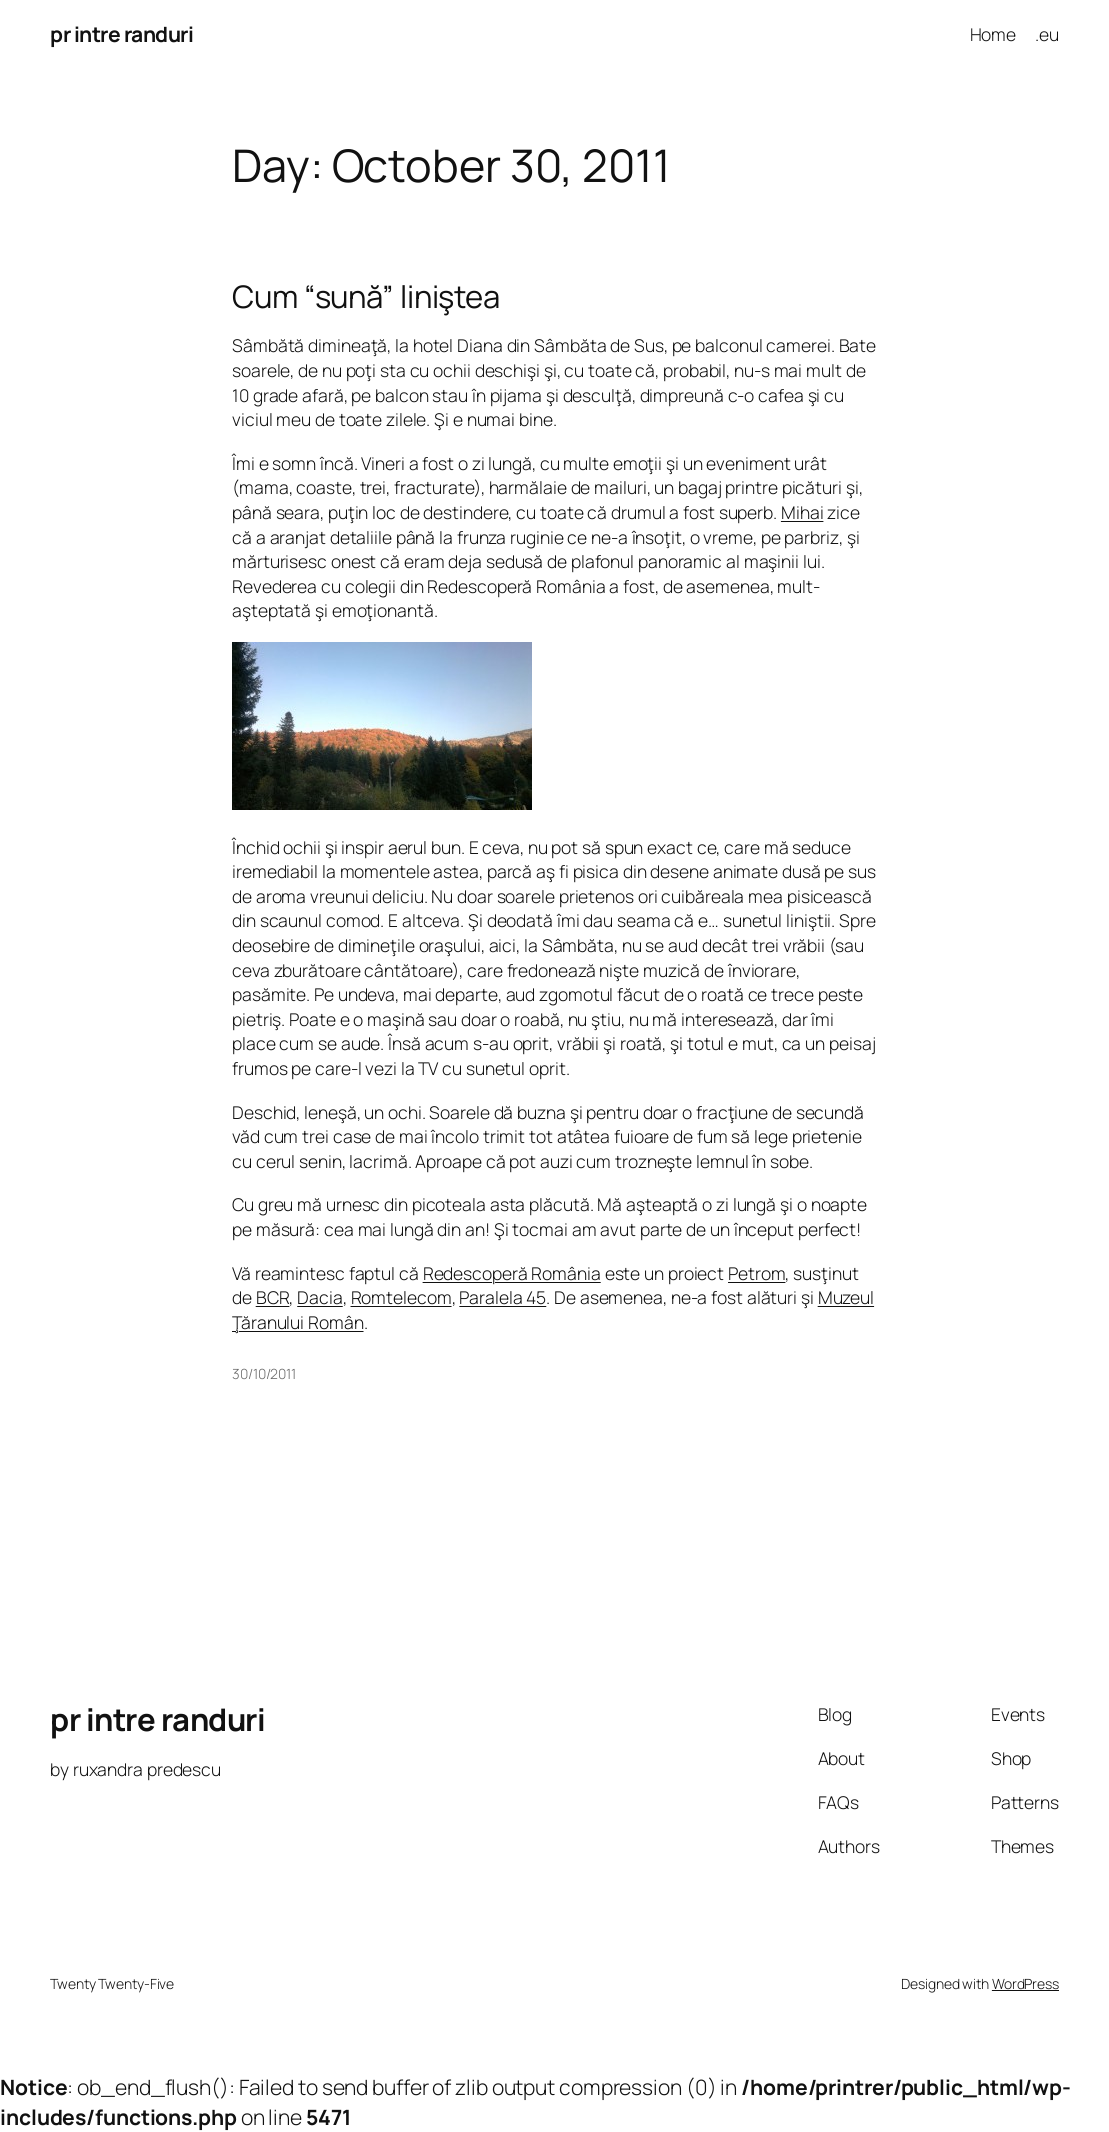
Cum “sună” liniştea (366, 296)
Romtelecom (401, 1297)
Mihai (802, 512)
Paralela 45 (502, 1297)
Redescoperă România (512, 1273)
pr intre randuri (121, 34)
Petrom (756, 1273)
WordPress (1025, 1983)
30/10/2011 (264, 1373)
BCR (273, 1297)
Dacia (320, 1297)
